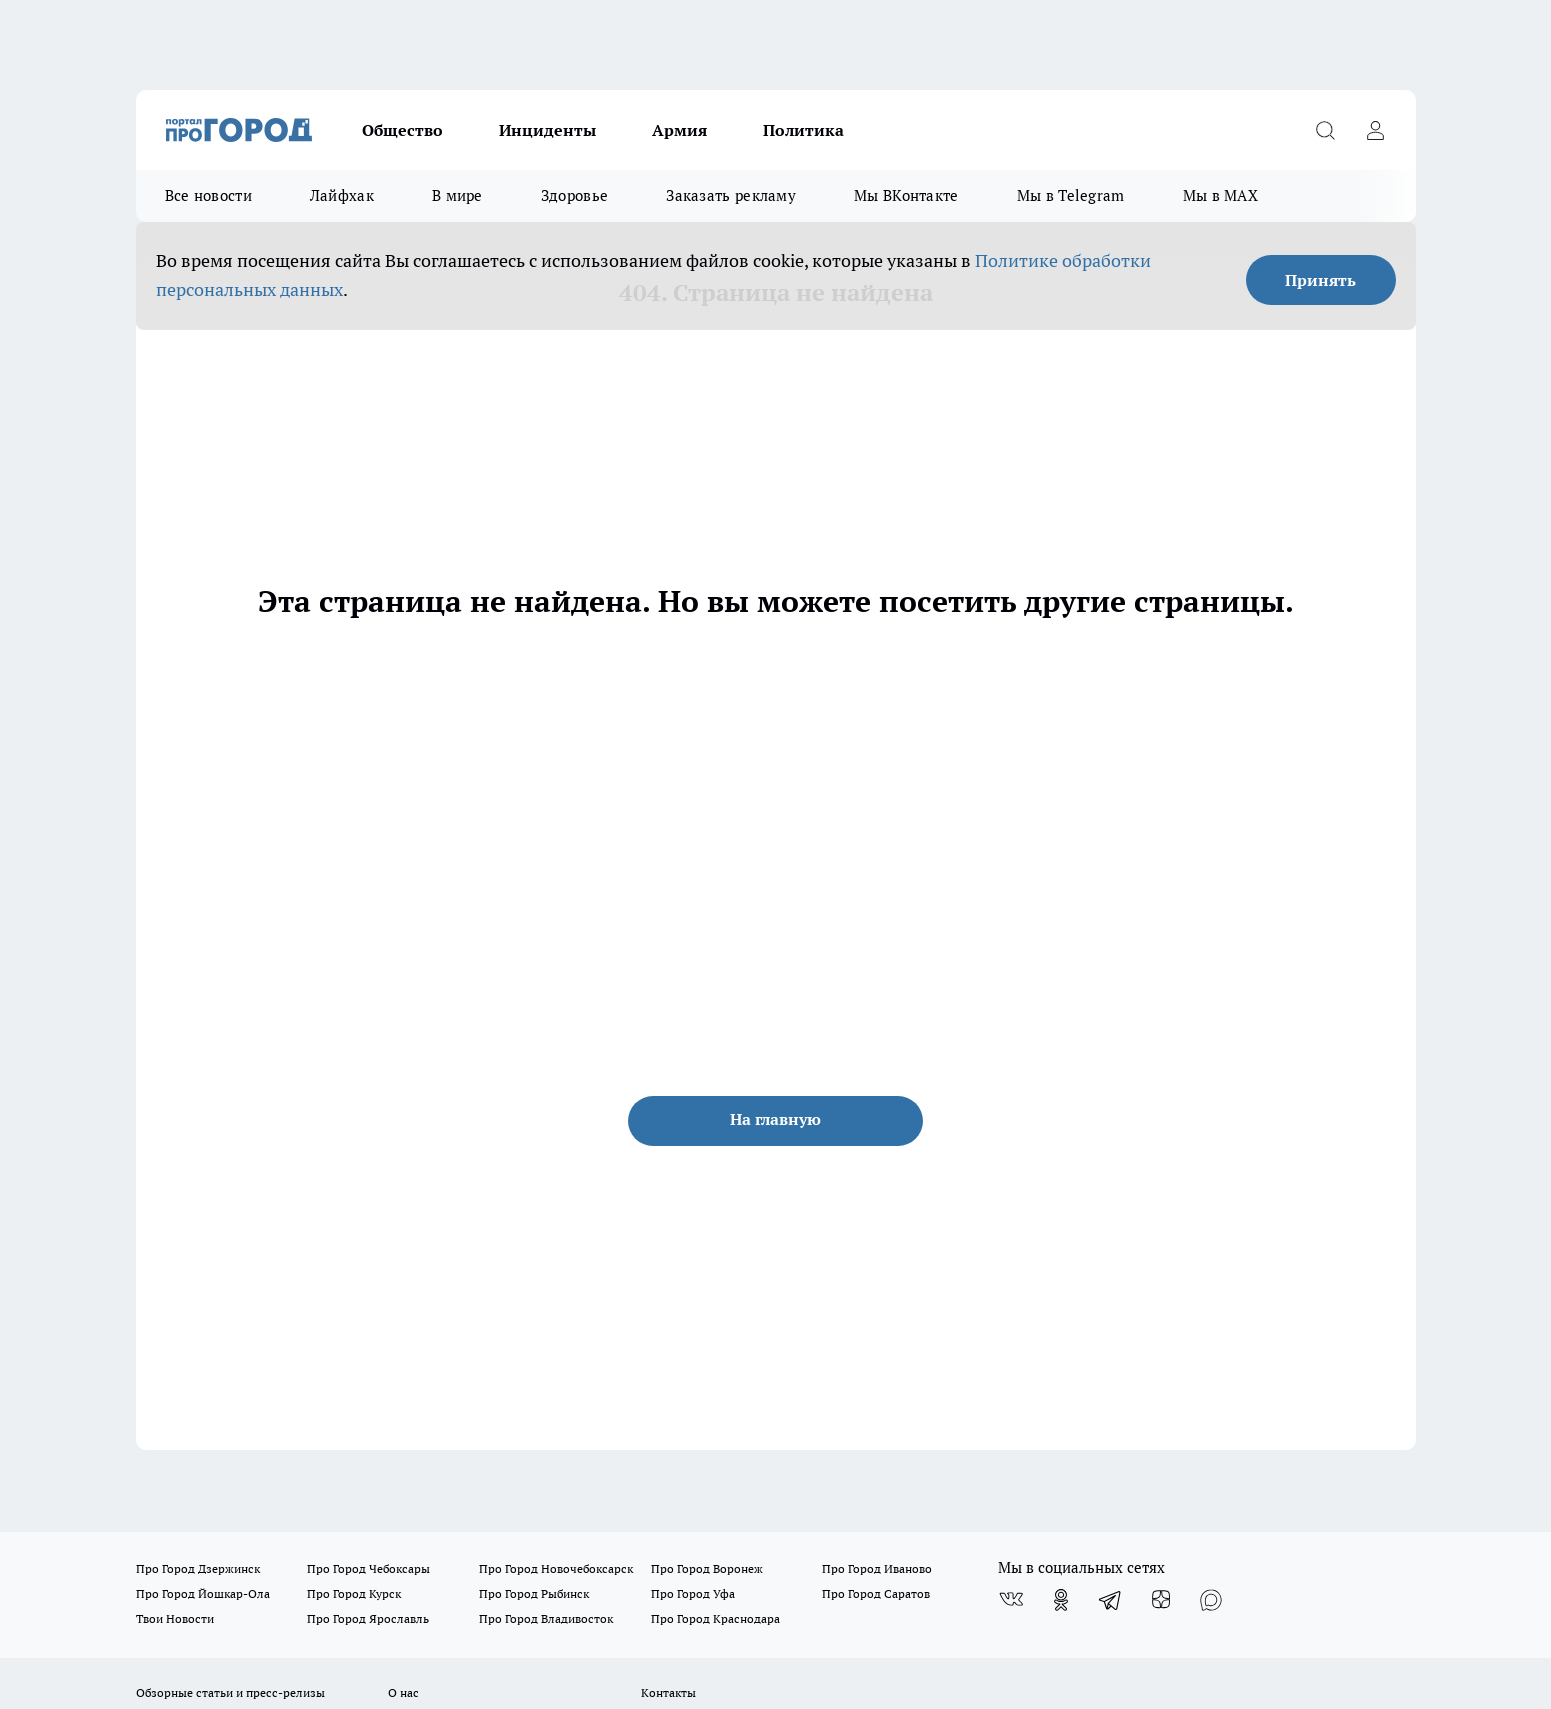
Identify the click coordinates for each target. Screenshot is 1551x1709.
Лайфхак (342, 195)
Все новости (208, 195)
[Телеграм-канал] (1111, 1600)
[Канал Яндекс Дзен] (1161, 1600)
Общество (402, 130)
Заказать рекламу (731, 195)
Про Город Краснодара (715, 1618)
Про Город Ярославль (368, 1618)
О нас (403, 1692)
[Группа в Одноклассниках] (1061, 1600)
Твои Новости (175, 1618)
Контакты (668, 1692)
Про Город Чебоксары (368, 1568)
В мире (457, 195)
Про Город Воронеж (707, 1568)
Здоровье (574, 195)
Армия (679, 130)
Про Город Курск (354, 1593)
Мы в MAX (1220, 195)
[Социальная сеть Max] (1211, 1600)
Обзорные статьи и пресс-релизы (230, 1692)
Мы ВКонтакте (906, 195)
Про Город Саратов (876, 1593)
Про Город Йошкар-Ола (203, 1593)
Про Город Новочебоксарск (556, 1568)
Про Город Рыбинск (534, 1593)
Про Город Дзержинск (198, 1568)
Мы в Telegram (1071, 195)
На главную (775, 1119)
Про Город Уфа (693, 1593)
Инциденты (547, 130)
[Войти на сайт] (1376, 130)
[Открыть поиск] (1326, 130)
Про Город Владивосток (546, 1618)
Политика (803, 130)
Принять (1320, 280)
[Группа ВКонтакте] (1011, 1600)
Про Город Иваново (877, 1568)
